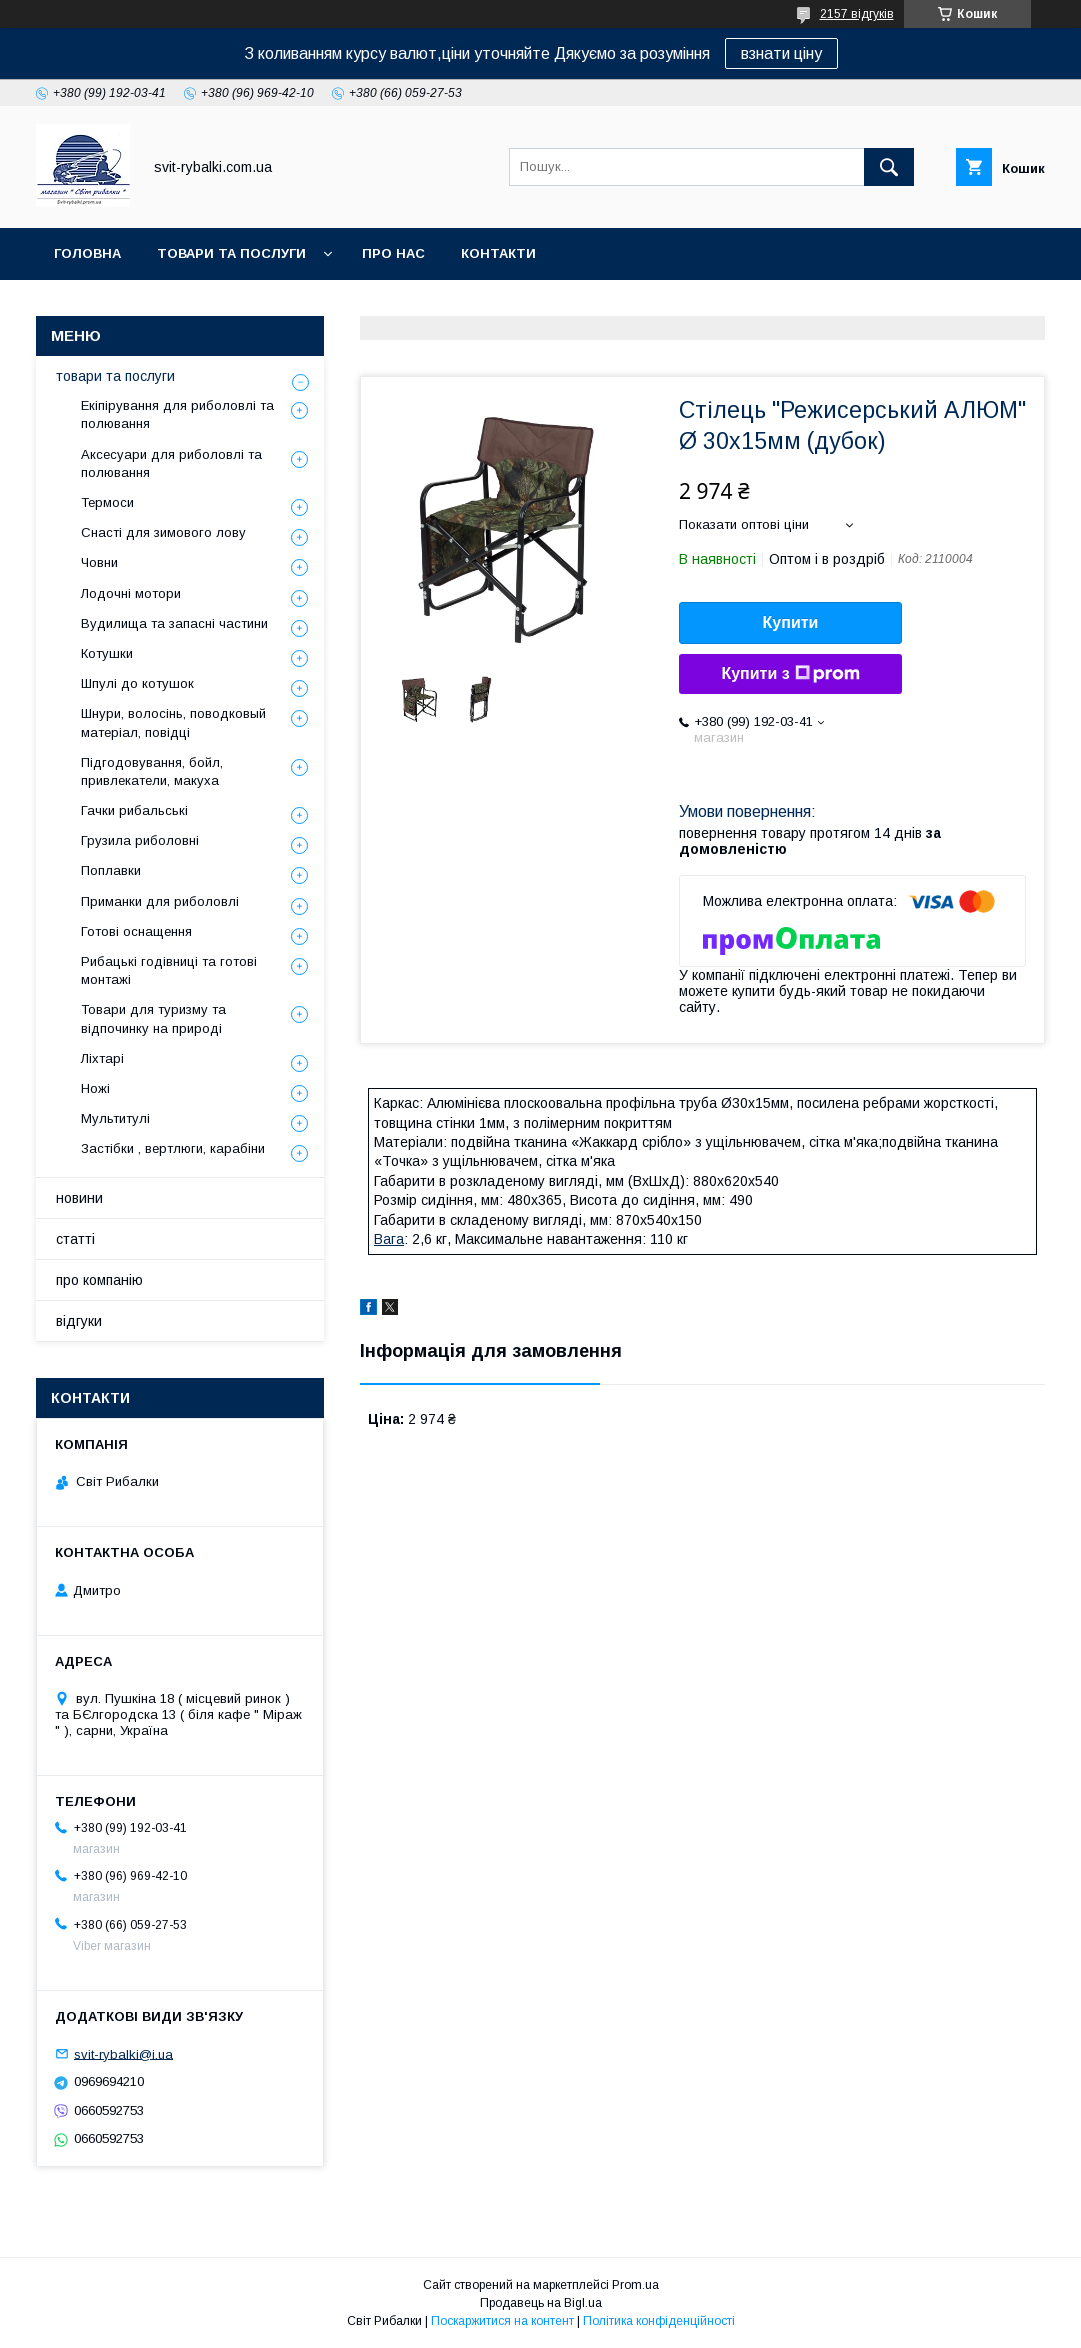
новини (79, 1198)
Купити (791, 622)
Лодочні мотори (131, 593)
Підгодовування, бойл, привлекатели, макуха (152, 771)
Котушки (107, 653)
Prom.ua (635, 2285)
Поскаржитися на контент (502, 2321)
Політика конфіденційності (659, 2321)
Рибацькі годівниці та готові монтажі (169, 970)
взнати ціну (781, 53)
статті (75, 1239)
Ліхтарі (102, 1058)
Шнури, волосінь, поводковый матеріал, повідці (173, 722)
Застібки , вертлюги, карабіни (173, 1148)
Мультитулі (115, 1118)
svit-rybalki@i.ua (123, 2053)
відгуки (79, 1321)
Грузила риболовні (140, 840)
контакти (498, 253)
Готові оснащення (136, 931)
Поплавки (111, 870)
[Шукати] (889, 167)
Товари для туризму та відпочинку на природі (153, 1018)
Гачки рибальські (134, 810)
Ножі (95, 1088)
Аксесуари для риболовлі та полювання (171, 463)
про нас (393, 253)
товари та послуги (231, 253)
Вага (389, 1239)
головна (87, 253)
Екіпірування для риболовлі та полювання (177, 414)
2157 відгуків (857, 14)
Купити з (790, 674)
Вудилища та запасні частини (174, 623)
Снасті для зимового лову (163, 532)
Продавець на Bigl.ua (541, 2303)
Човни (99, 562)
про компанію (99, 1280)
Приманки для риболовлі (160, 901)
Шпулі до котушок (137, 683)
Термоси (107, 502)
